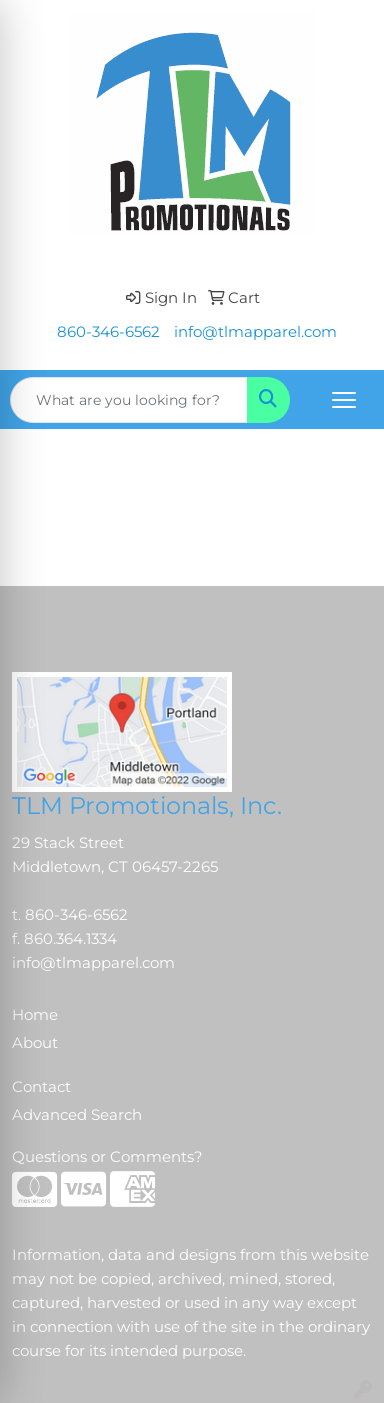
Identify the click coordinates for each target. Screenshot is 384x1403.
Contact (41, 1087)
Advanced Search (77, 1115)
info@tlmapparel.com (255, 332)
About (35, 1043)
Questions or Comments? (107, 1157)
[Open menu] (344, 400)
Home (35, 1015)
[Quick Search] (129, 400)
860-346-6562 (108, 332)
